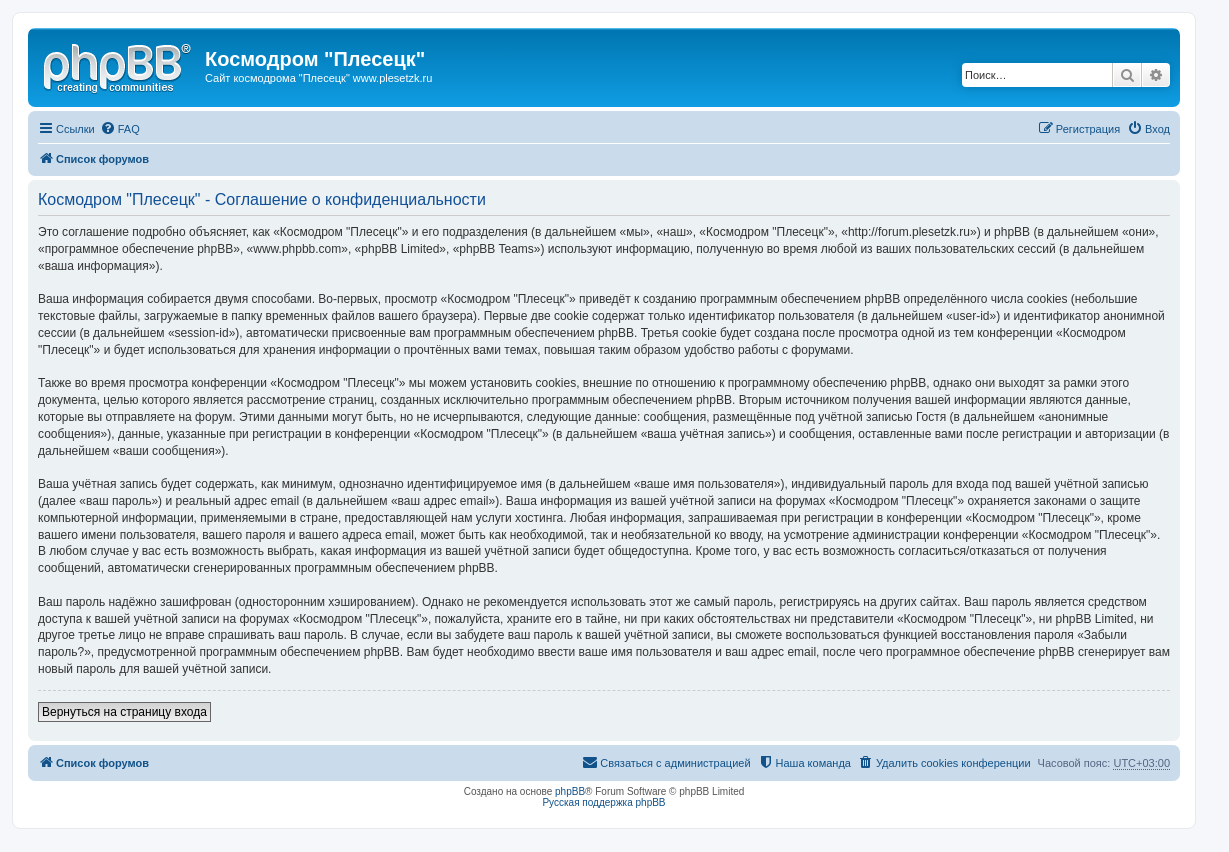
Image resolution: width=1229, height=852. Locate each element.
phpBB (570, 791)
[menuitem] (120, 129)
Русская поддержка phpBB (603, 802)
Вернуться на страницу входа (124, 712)
